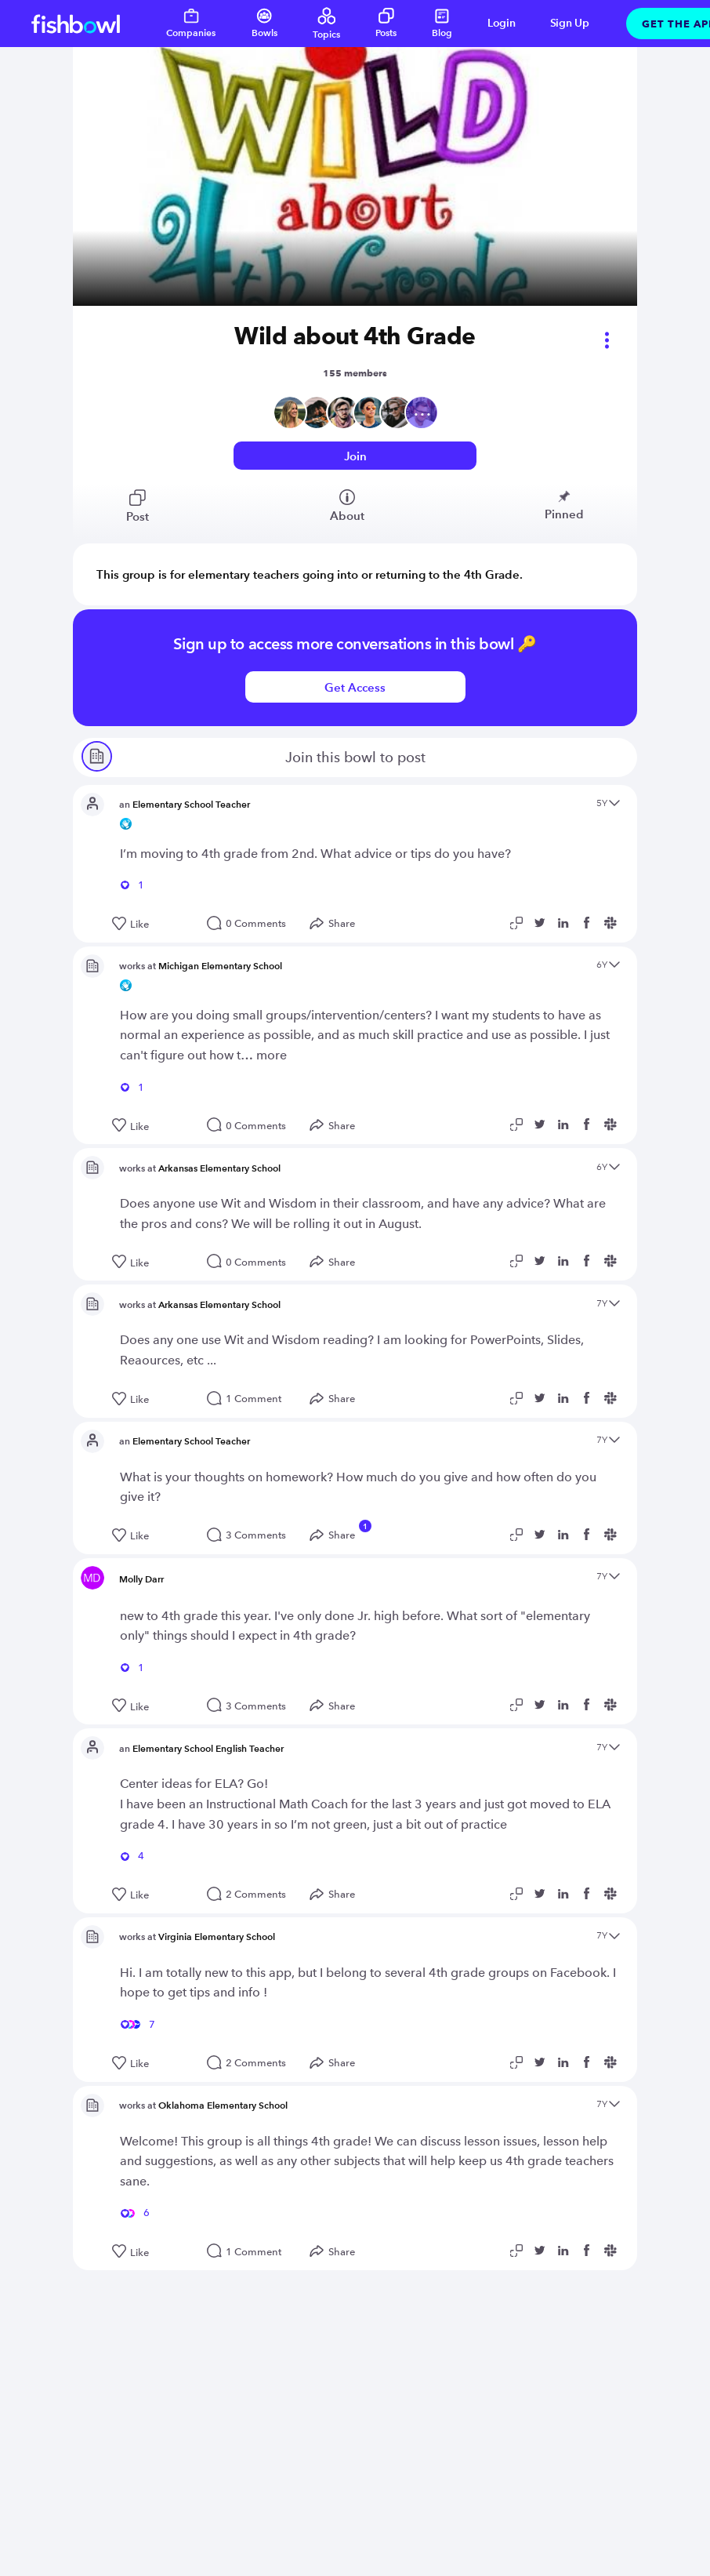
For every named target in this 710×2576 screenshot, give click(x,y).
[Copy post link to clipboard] (519, 923)
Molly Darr (141, 1579)
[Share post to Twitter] (542, 923)
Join (355, 456)
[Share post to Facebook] (589, 923)
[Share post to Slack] (613, 923)
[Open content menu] (614, 804)
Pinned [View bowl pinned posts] (564, 505)
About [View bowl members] (347, 506)
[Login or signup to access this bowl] (355, 456)
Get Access (355, 687)
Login (501, 23)
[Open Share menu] (336, 924)
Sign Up (569, 23)
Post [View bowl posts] (137, 506)
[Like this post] (151, 924)
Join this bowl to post (253, 759)
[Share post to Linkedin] (566, 923)
